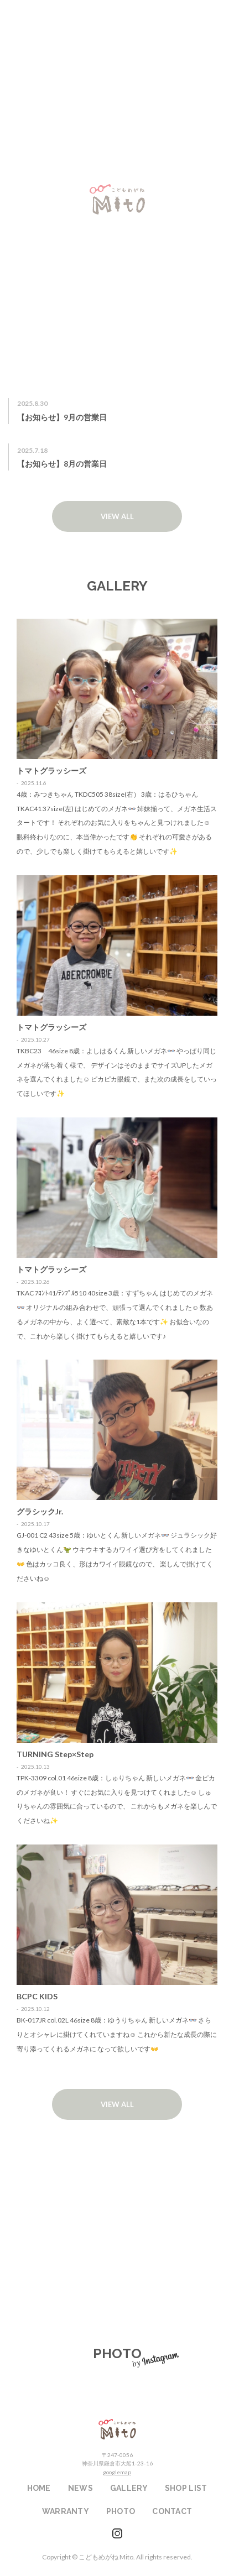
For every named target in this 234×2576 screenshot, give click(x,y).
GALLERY (129, 2488)
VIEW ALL (117, 516)
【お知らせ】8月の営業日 (62, 463)
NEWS (80, 2488)
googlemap (117, 2472)
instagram (117, 2533)
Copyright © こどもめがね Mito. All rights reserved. (117, 2557)
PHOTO (120, 2511)
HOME (39, 2488)
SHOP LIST (117, 2191)
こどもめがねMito (117, 2429)
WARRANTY (117, 2269)
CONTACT (172, 2511)
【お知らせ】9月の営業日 (62, 417)
